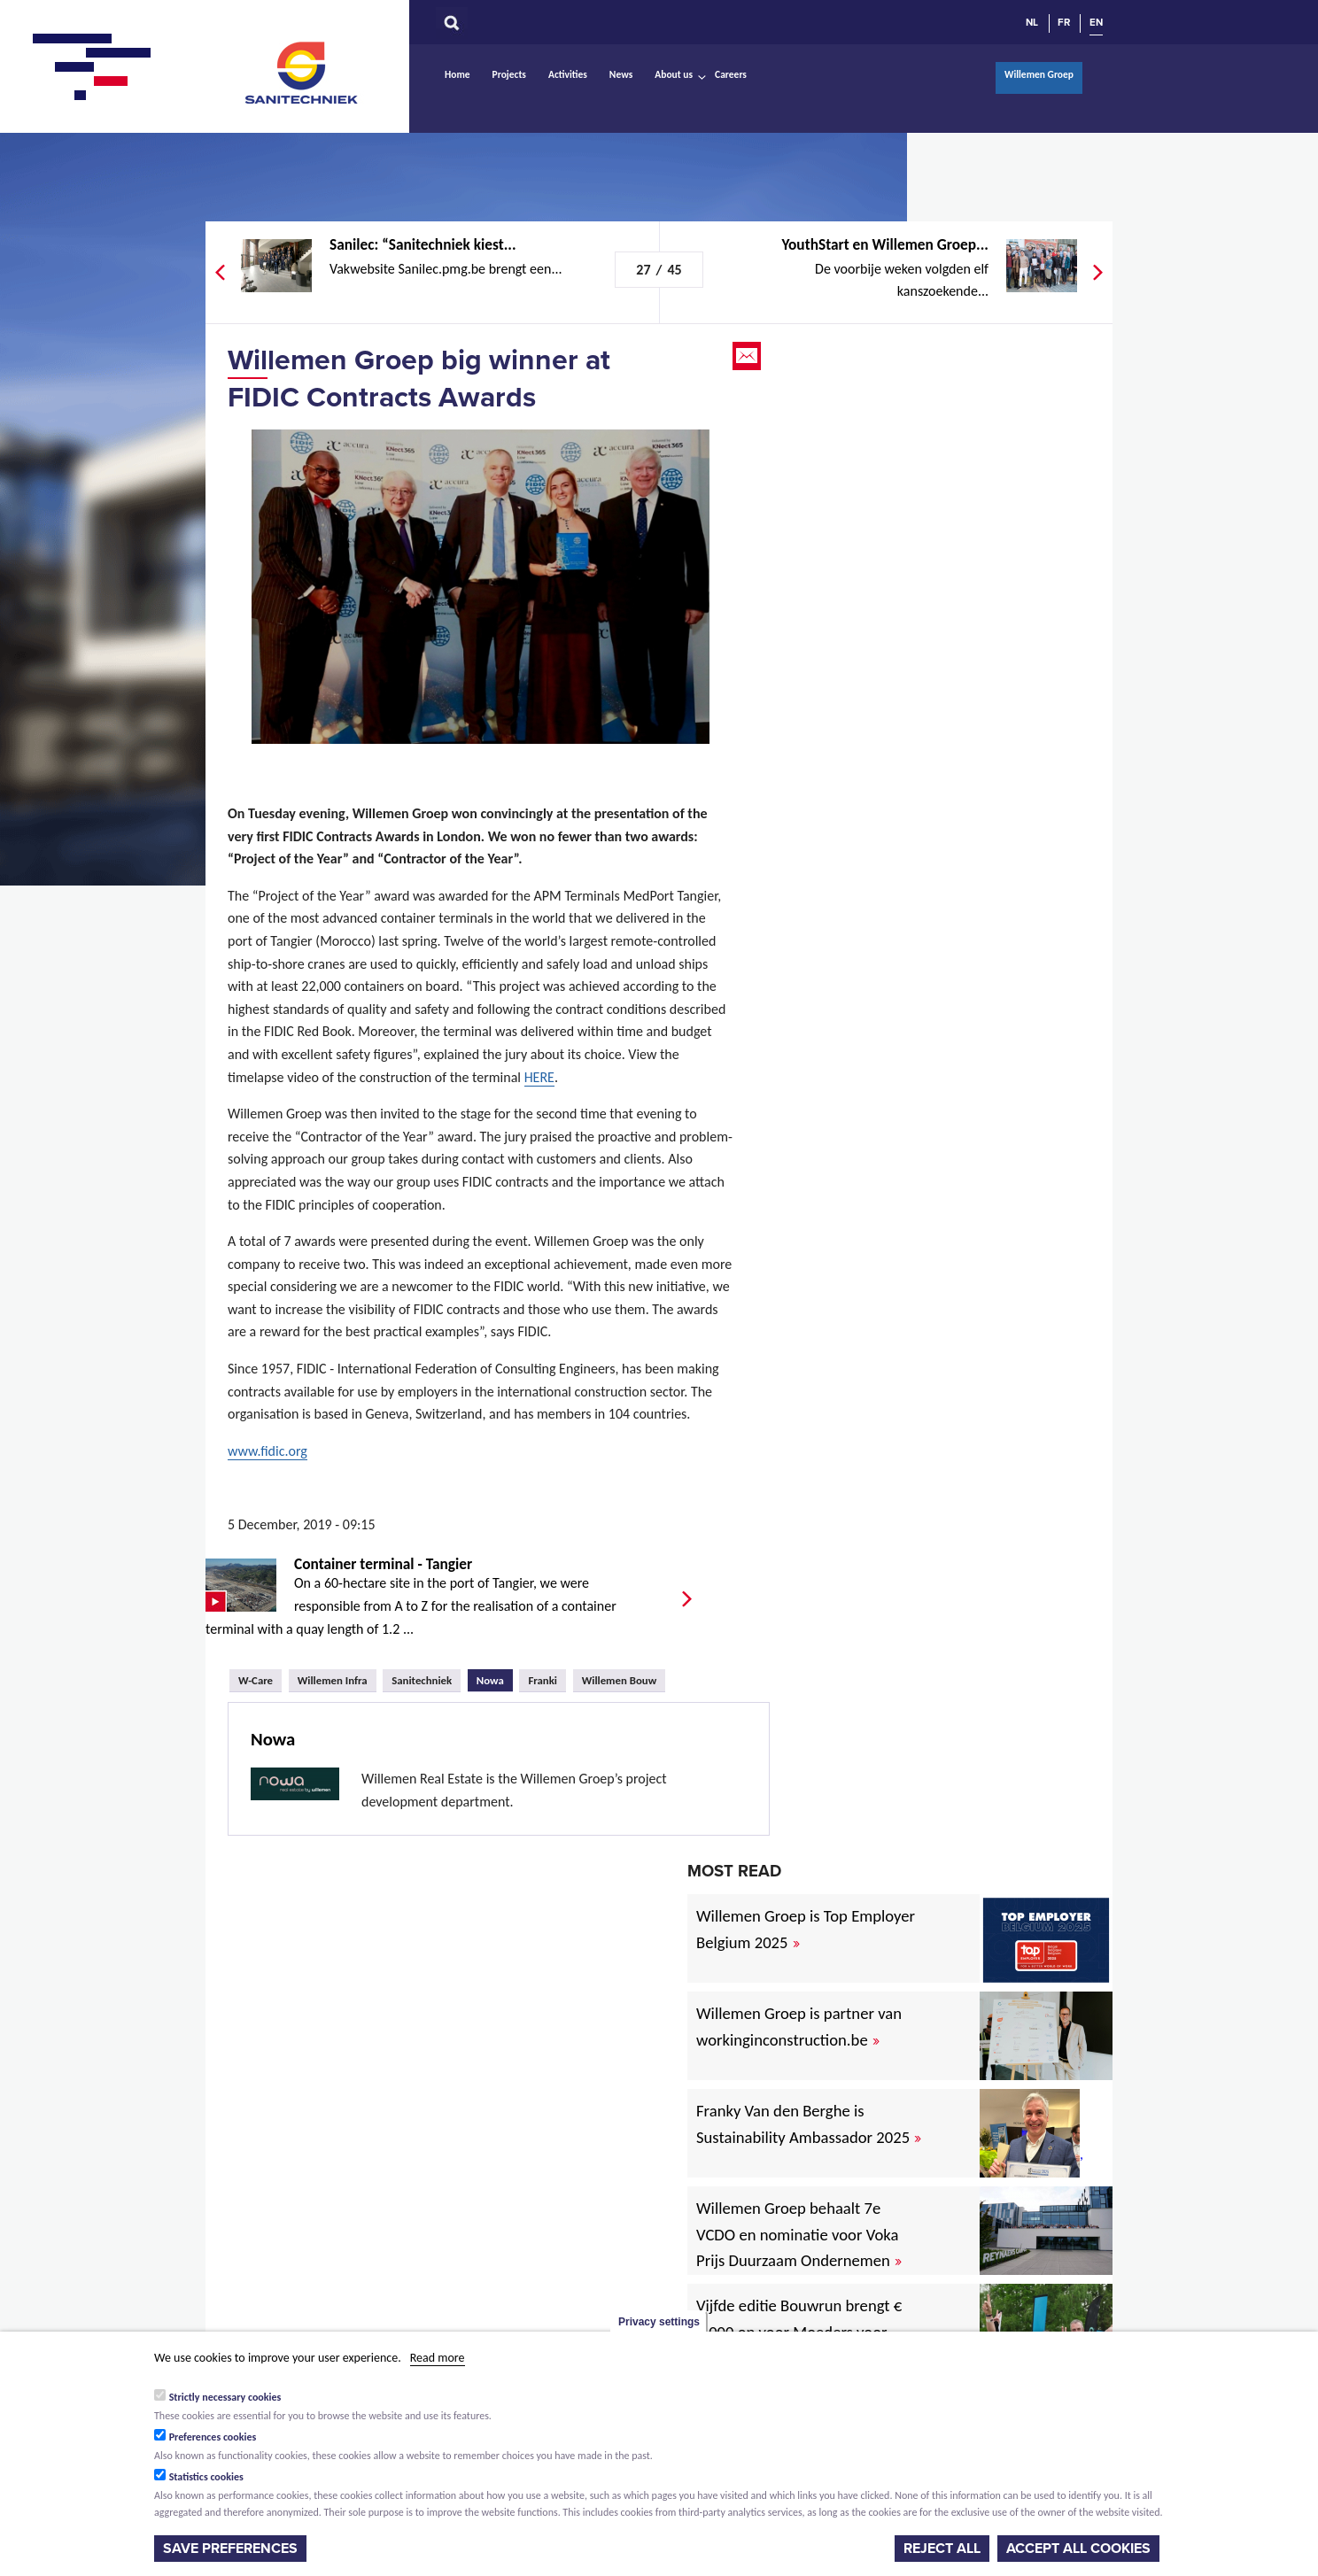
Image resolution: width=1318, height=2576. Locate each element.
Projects (509, 74)
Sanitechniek (302, 72)
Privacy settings (659, 2322)
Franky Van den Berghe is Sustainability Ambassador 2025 (808, 2123)
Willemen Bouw (619, 1680)
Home (457, 74)
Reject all (942, 2548)
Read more (437, 2357)
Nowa (495, 1678)
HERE (539, 1077)
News (620, 74)
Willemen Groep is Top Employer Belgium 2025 (805, 1929)
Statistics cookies (206, 2477)
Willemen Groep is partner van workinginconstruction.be (799, 2026)
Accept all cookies (1078, 2548)
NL (1032, 22)
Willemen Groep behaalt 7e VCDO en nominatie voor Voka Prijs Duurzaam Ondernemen (799, 2234)
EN (1096, 22)
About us (674, 74)
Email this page (748, 356)
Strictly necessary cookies (225, 2397)
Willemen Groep (1039, 74)
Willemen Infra (333, 1680)
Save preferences (230, 2548)
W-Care (255, 1680)
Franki (542, 1680)
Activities (567, 74)
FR (1064, 22)
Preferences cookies (213, 2437)
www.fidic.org (267, 1451)
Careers (731, 74)
